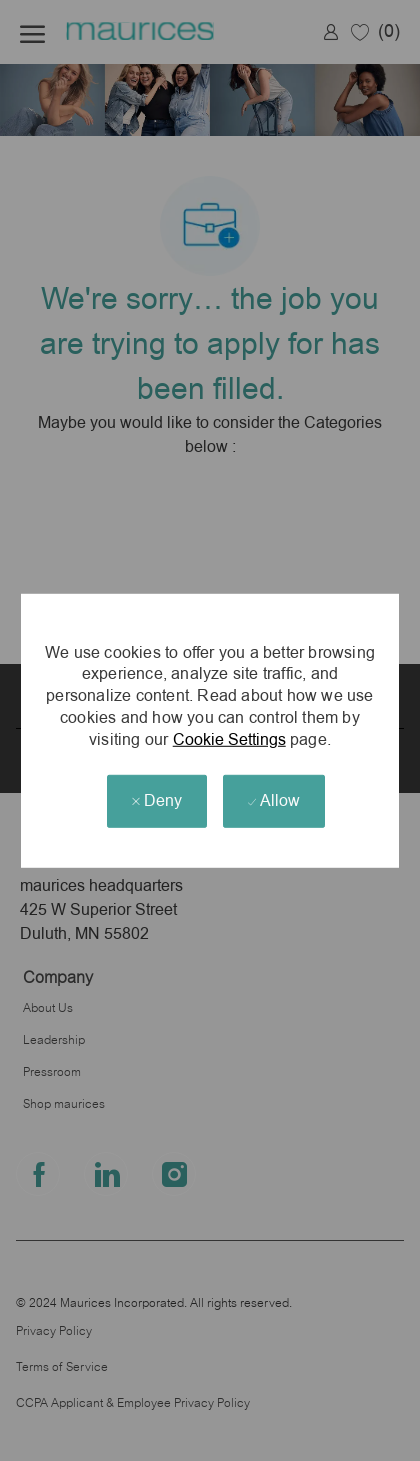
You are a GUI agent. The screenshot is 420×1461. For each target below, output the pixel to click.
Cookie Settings (229, 738)
